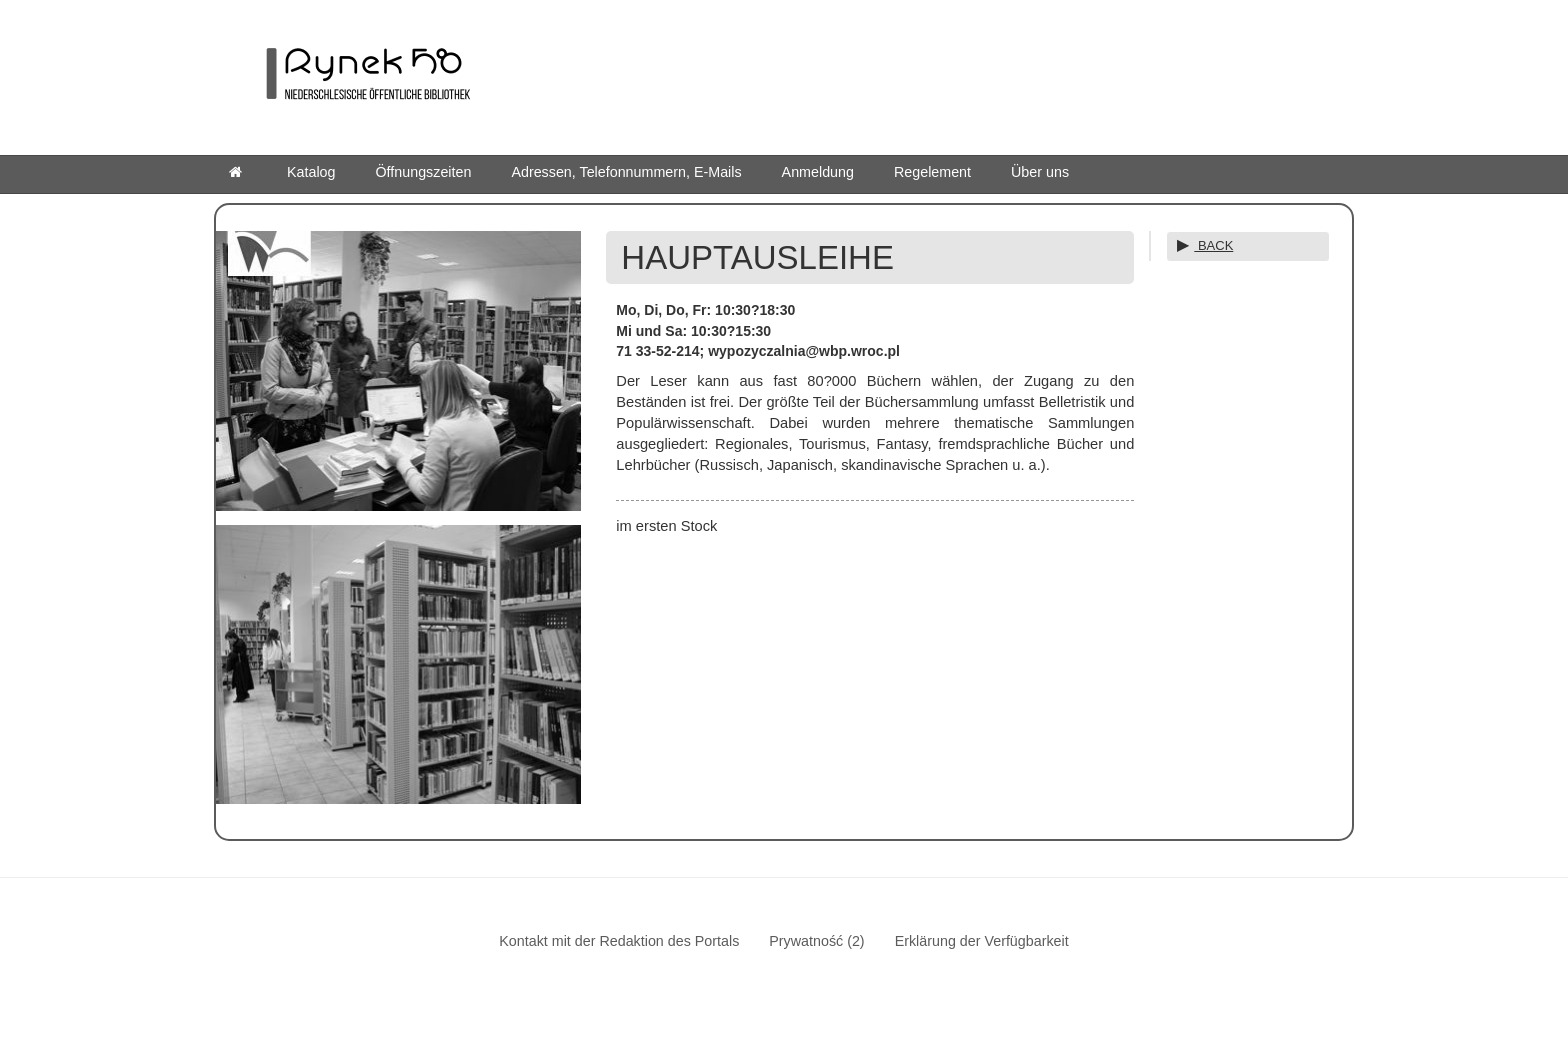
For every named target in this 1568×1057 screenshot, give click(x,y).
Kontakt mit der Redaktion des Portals (619, 941)
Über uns (1040, 172)
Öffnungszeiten (424, 172)
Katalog (311, 172)
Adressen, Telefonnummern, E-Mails (626, 172)
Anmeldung (818, 172)
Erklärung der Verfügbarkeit (982, 941)
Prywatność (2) (816, 941)
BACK (1213, 245)
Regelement (932, 172)
